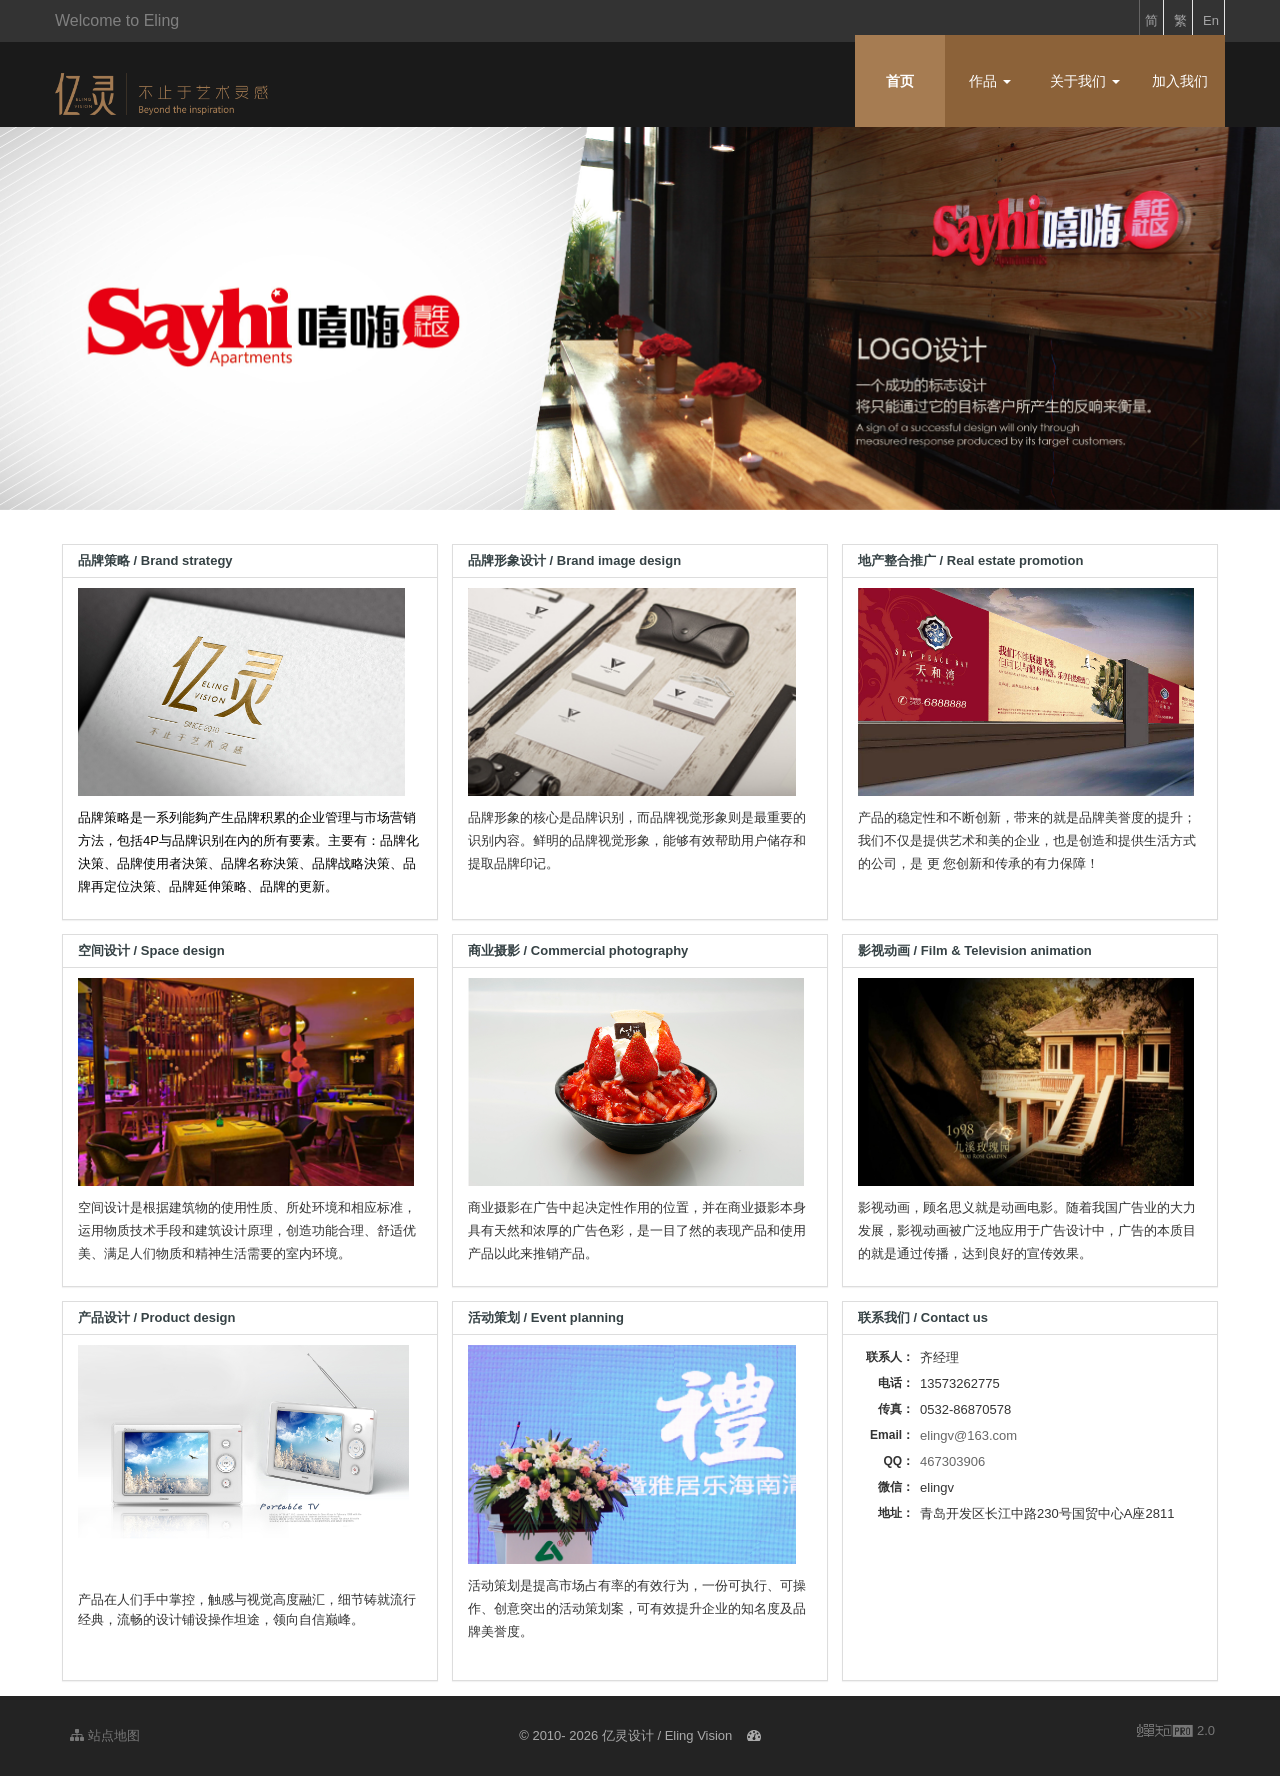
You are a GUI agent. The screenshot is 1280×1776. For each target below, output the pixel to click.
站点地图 (105, 1735)
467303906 (952, 1461)
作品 (990, 81)
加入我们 (1180, 81)
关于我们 (1085, 81)
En (1211, 20)
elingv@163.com (968, 1435)
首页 (900, 81)
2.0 (1176, 1732)
